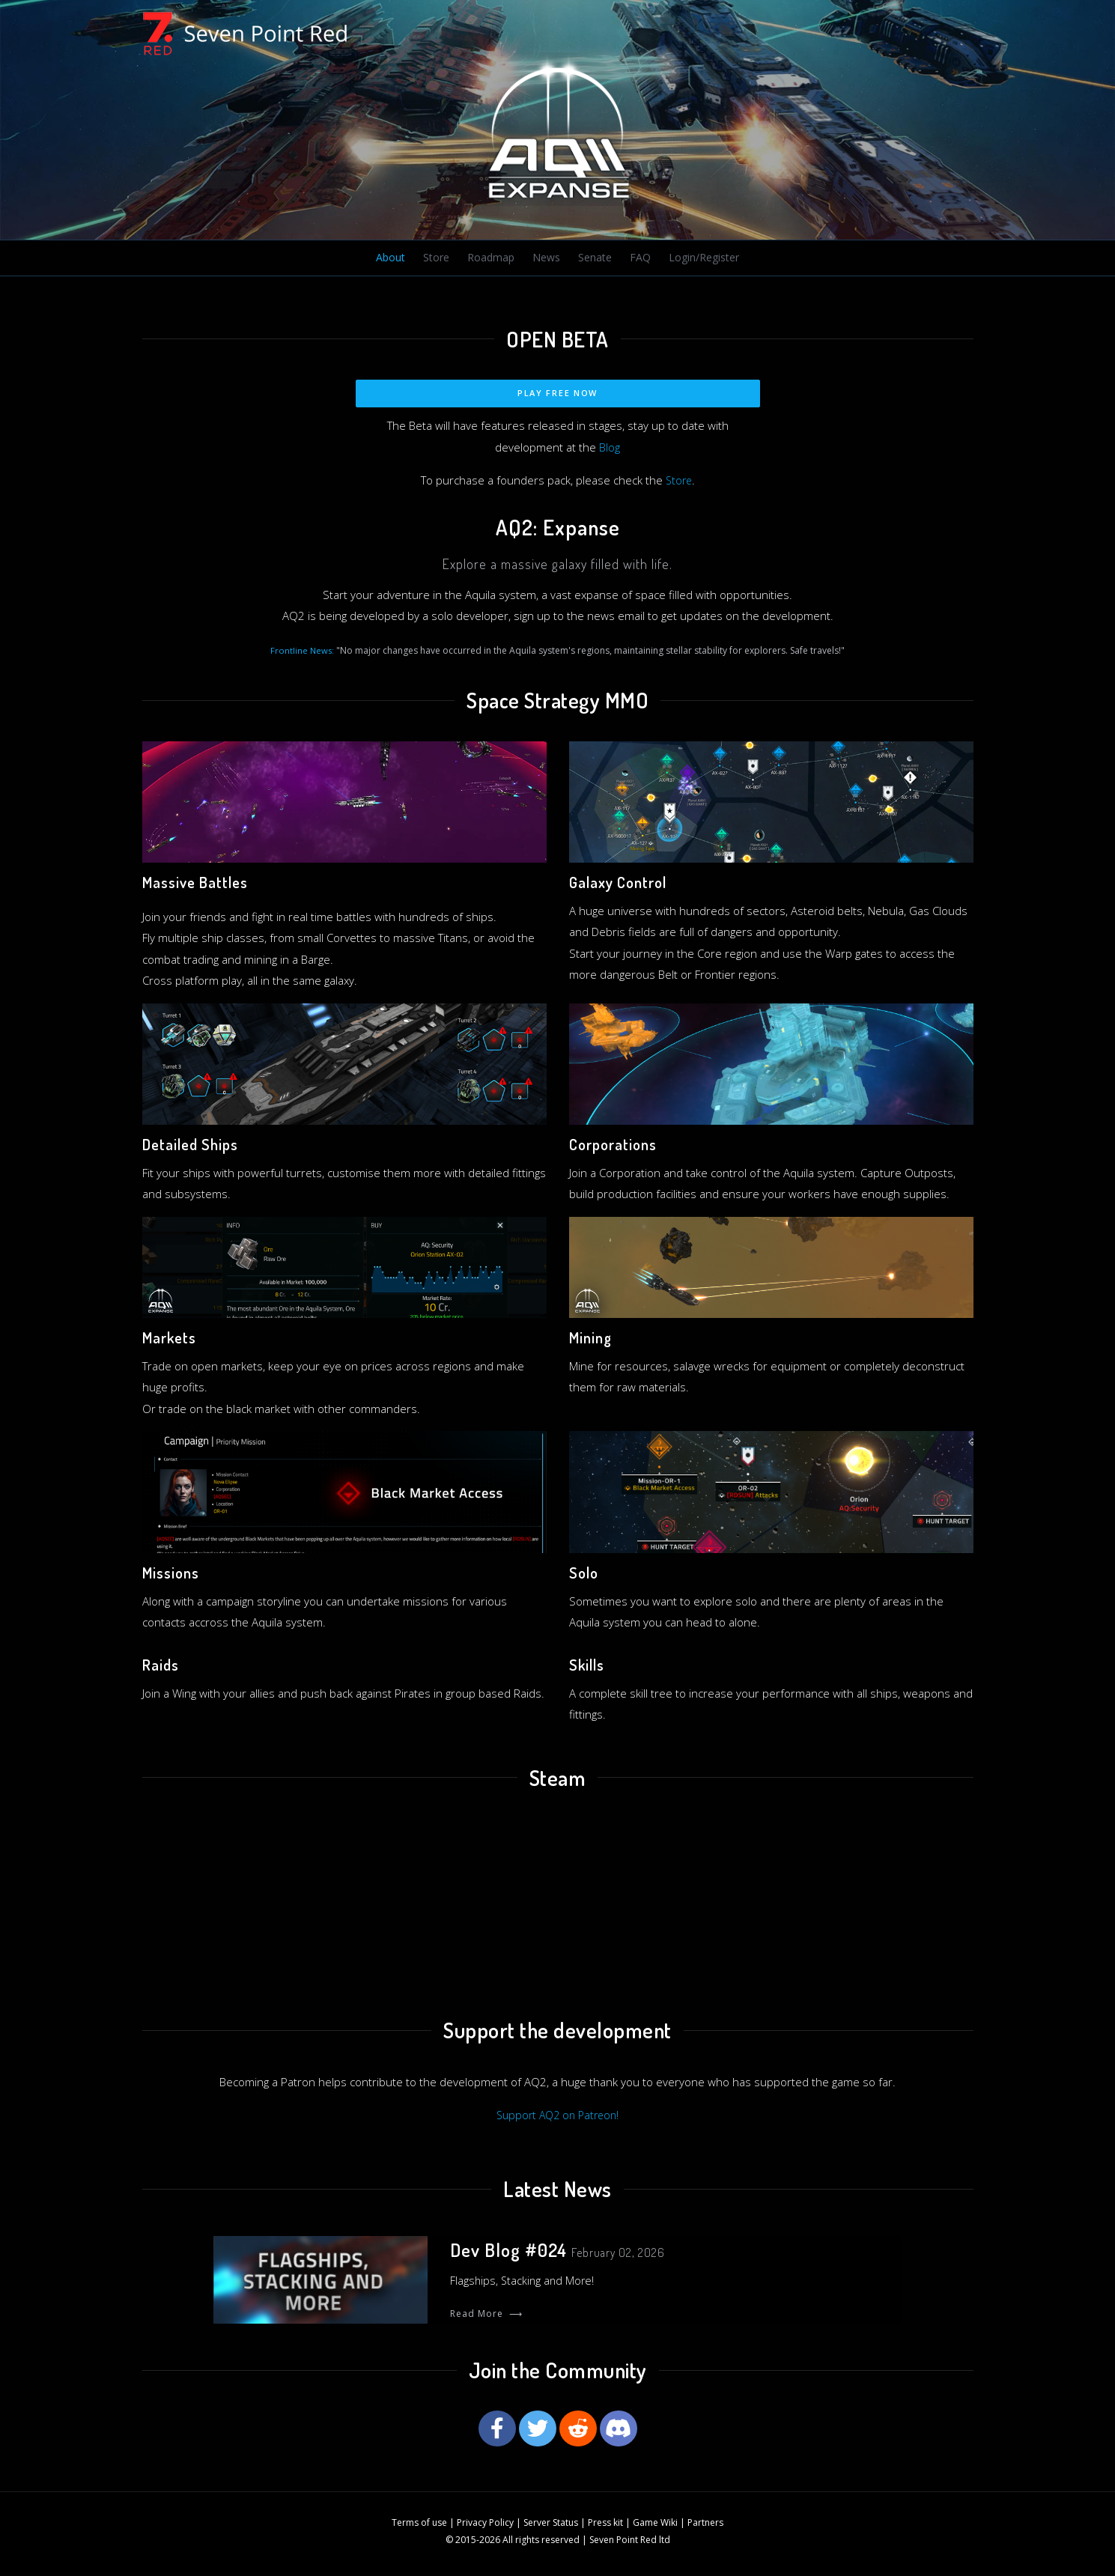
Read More (486, 2316)
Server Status (550, 2527)
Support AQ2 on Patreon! (558, 2116)
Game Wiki (655, 2527)
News (544, 258)
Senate (593, 258)
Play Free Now (557, 394)
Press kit (605, 2527)
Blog (609, 448)
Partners (705, 2527)
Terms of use (419, 2527)
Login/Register (702, 258)
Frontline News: (302, 651)
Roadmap (489, 258)
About (389, 258)
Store (435, 258)
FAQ (637, 258)
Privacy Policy (485, 2527)
